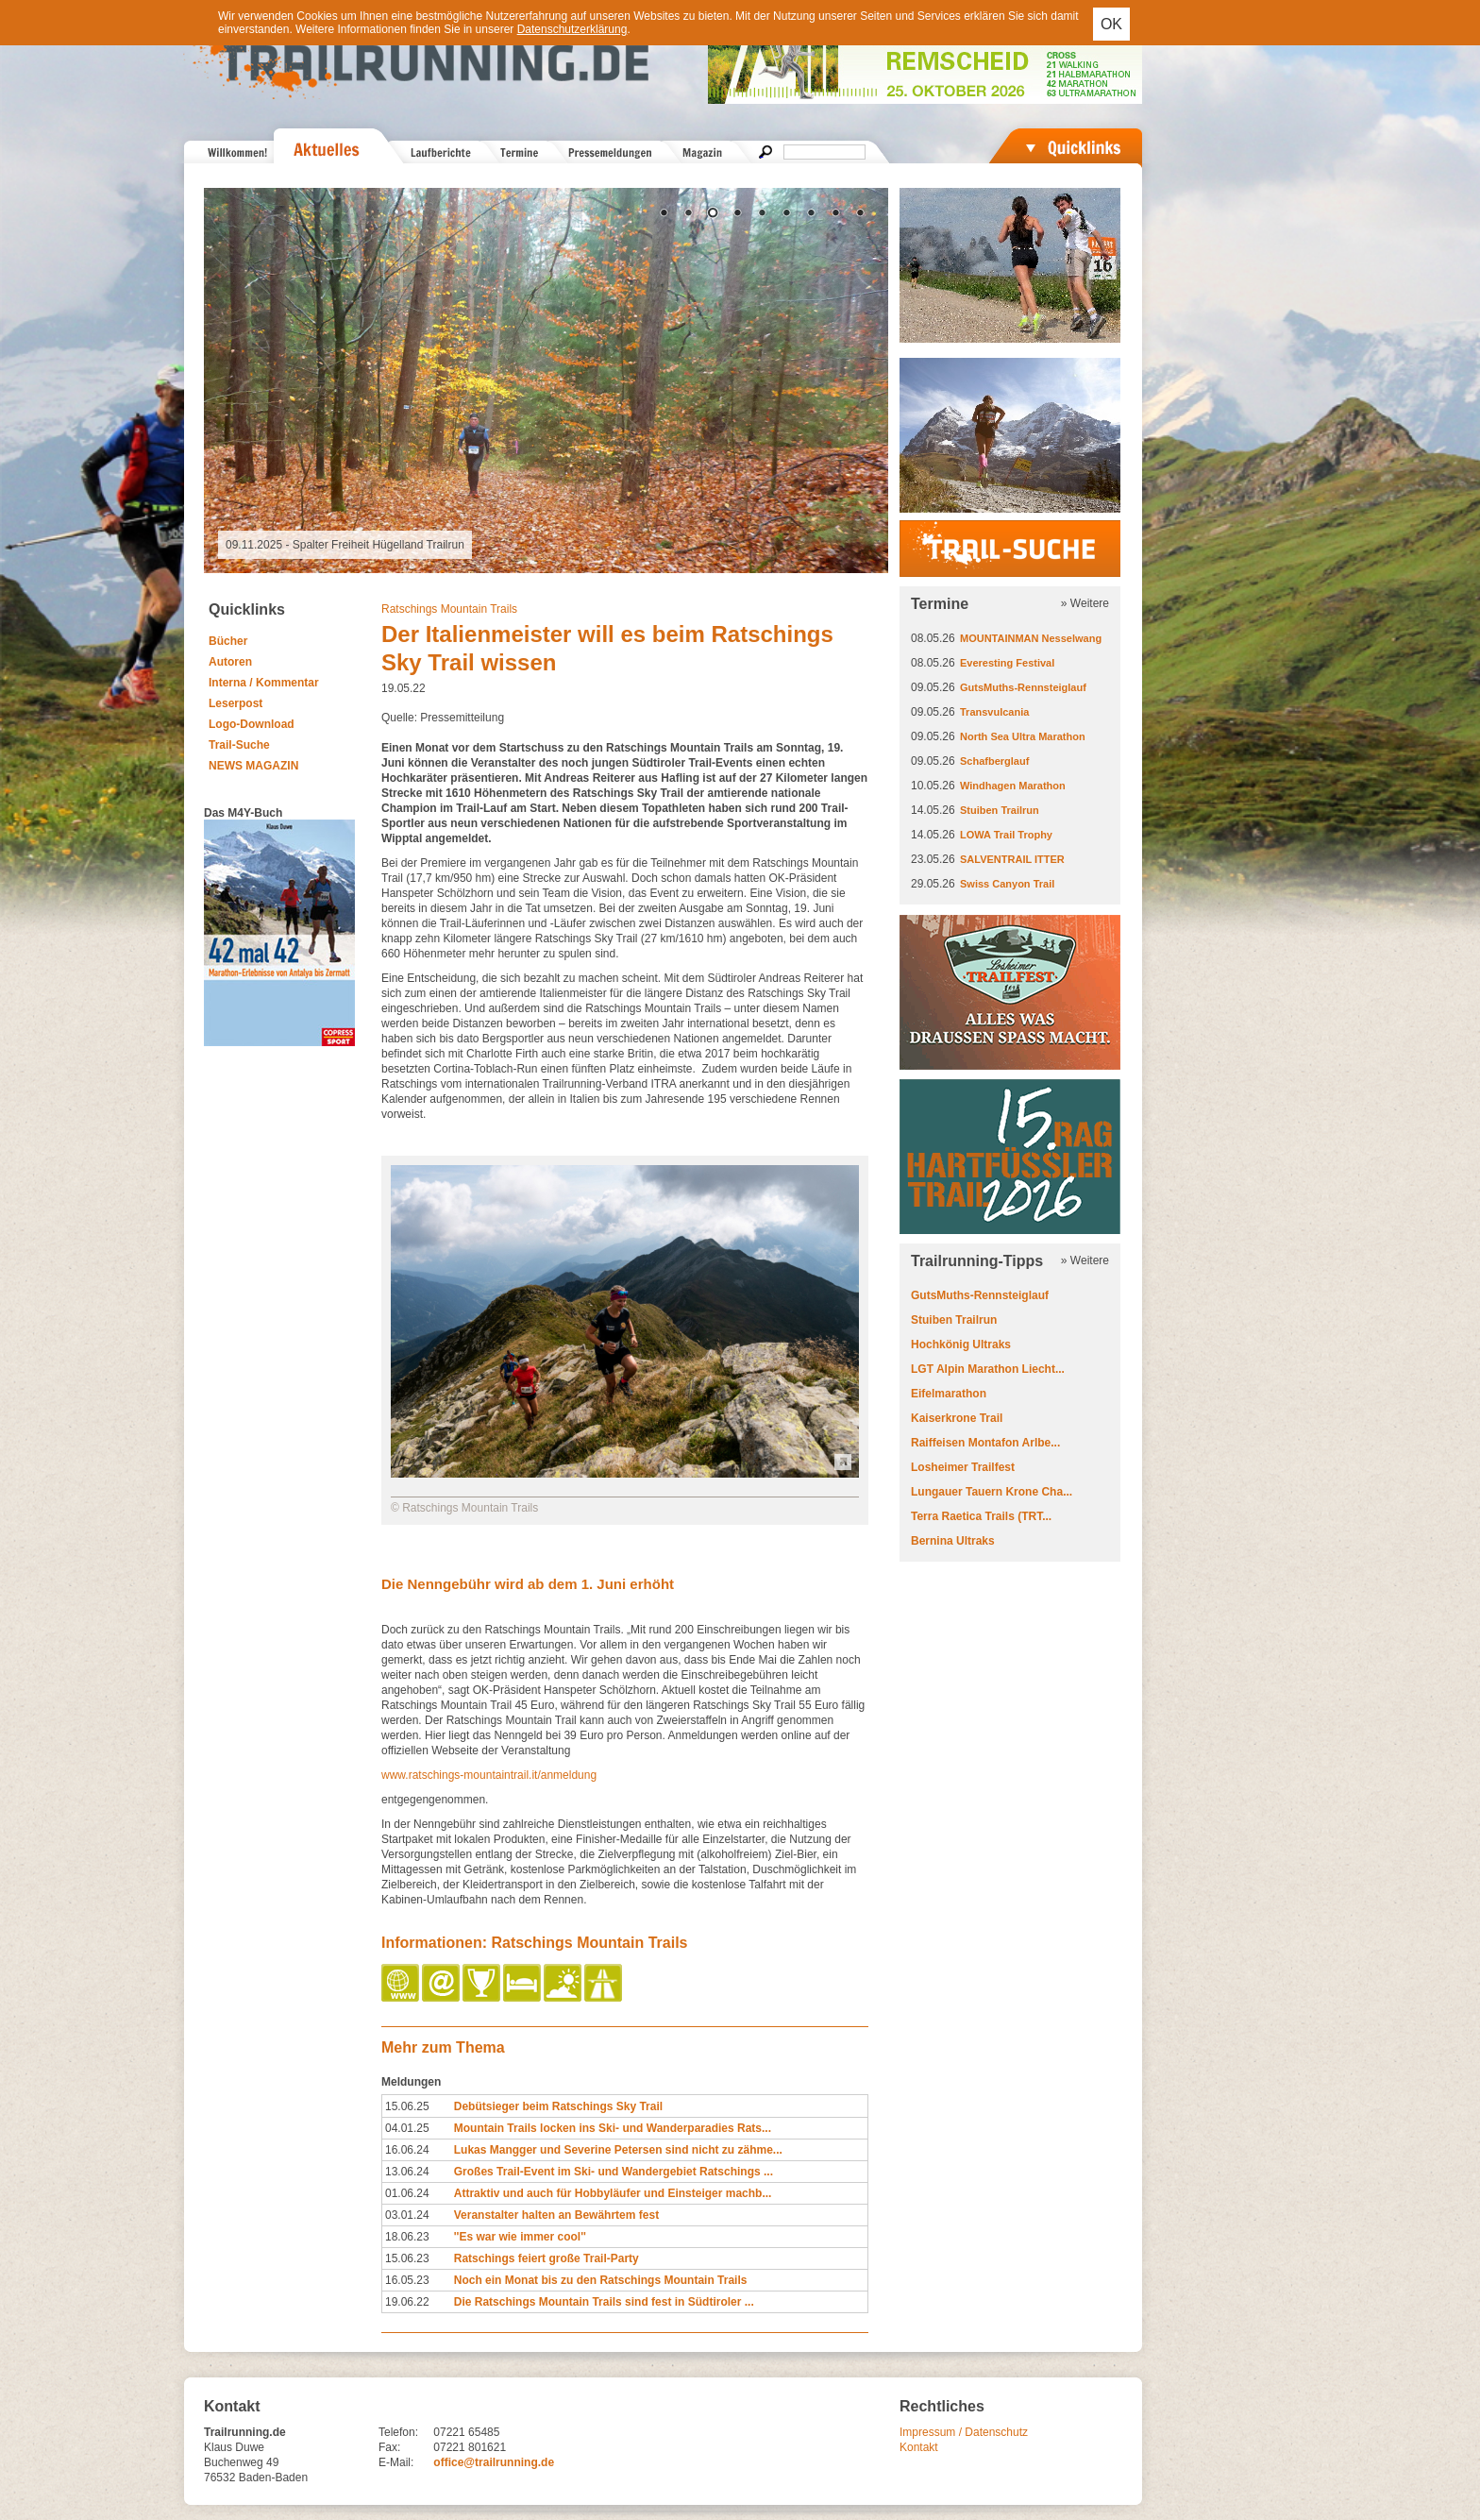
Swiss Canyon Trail (1007, 883)
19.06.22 (407, 2302)
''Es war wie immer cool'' (520, 2236)
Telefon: (398, 2432)
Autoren (230, 661)
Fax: (389, 2447)
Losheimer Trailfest (963, 1467)
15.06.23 (407, 2258)
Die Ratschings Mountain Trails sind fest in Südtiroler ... (604, 2302)
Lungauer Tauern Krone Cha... (991, 1491)
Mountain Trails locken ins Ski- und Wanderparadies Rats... (612, 2128)
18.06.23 (407, 2236)
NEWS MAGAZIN (253, 765)
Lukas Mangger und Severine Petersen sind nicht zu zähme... (618, 2149)
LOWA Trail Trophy (1006, 834)
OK (1111, 24)
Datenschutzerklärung (572, 29)
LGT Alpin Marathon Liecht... (988, 1369)
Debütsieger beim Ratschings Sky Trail (558, 2106)
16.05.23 (407, 2280)
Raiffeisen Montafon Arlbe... (985, 1442)
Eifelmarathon (948, 1393)
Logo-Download (251, 724)
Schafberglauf (994, 761)
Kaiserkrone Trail (956, 1418)
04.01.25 (407, 2128)
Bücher (228, 641)
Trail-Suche (239, 745)
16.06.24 (407, 2149)
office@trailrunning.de (493, 2462)
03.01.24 (407, 2215)
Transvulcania (994, 712)
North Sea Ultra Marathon (1022, 736)
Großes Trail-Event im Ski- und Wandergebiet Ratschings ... (613, 2171)
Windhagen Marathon (1013, 785)
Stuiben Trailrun (999, 810)
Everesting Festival (1007, 662)
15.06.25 (407, 2106)
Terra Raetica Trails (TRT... (981, 1516)
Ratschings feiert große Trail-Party (546, 2258)
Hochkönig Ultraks (961, 1344)
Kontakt (919, 2447)
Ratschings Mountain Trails (449, 609)
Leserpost (235, 703)
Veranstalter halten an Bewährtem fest (556, 2215)
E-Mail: (395, 2462)
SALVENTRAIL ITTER (1012, 859)
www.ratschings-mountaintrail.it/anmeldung (489, 1775)
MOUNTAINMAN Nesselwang (1031, 638)
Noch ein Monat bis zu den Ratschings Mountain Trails (601, 2280)
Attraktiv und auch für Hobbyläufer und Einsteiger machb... (613, 2193)
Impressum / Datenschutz (964, 2432)
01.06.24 (407, 2193)
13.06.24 (407, 2171)
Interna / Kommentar (264, 682)
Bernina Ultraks (953, 1541)
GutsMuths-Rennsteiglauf (1023, 687)
